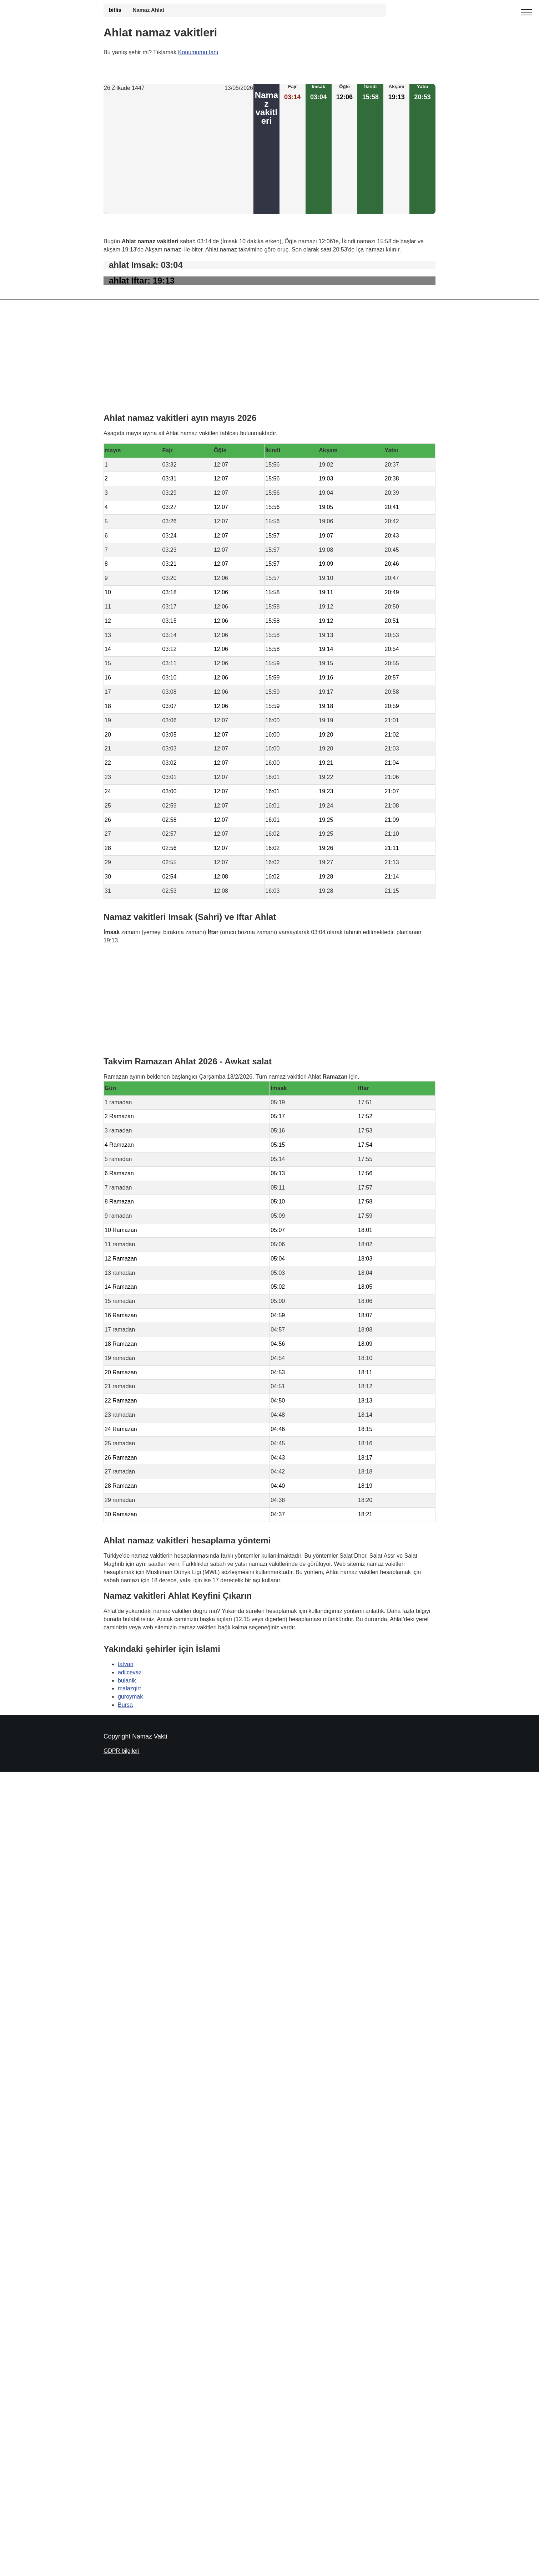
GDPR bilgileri (121, 1751)
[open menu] (526, 12)
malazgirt (129, 1688)
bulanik (127, 1680)
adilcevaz (130, 1672)
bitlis (115, 10)
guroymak (130, 1697)
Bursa (125, 1705)
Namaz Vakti (149, 1736)
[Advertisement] (178, 153)
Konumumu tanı (198, 52)
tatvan (126, 1664)
